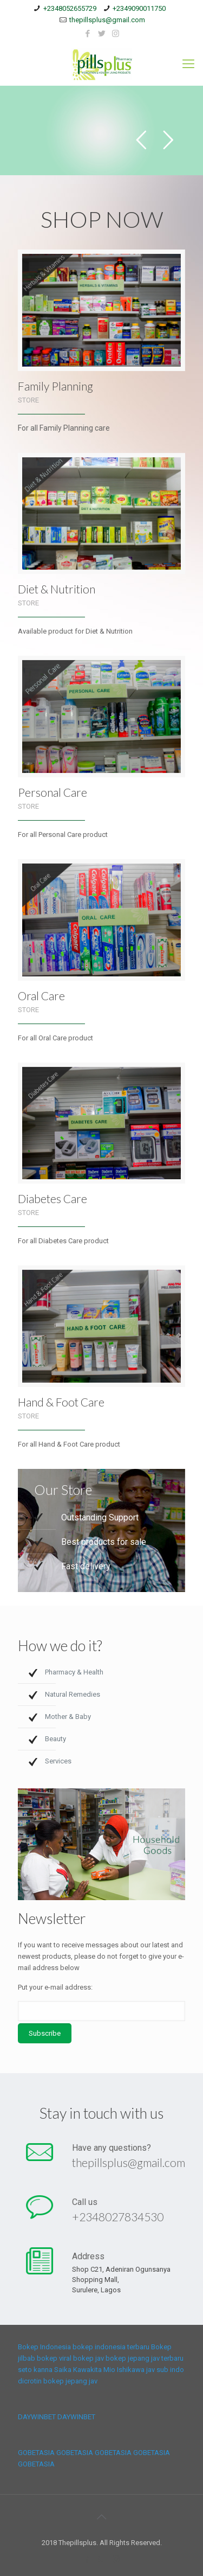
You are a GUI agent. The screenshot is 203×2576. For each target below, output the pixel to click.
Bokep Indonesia (44, 2347)
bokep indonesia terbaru (111, 2347)
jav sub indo (165, 2370)
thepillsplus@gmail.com (107, 20)
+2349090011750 (139, 8)
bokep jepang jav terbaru (145, 2358)
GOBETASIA (36, 2453)
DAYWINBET (37, 2417)
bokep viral (54, 2358)
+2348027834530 (117, 2216)
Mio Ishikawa (124, 2370)
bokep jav (88, 2358)
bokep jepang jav (70, 2381)
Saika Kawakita (78, 2370)
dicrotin (30, 2381)
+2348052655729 (69, 8)
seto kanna (35, 2370)
